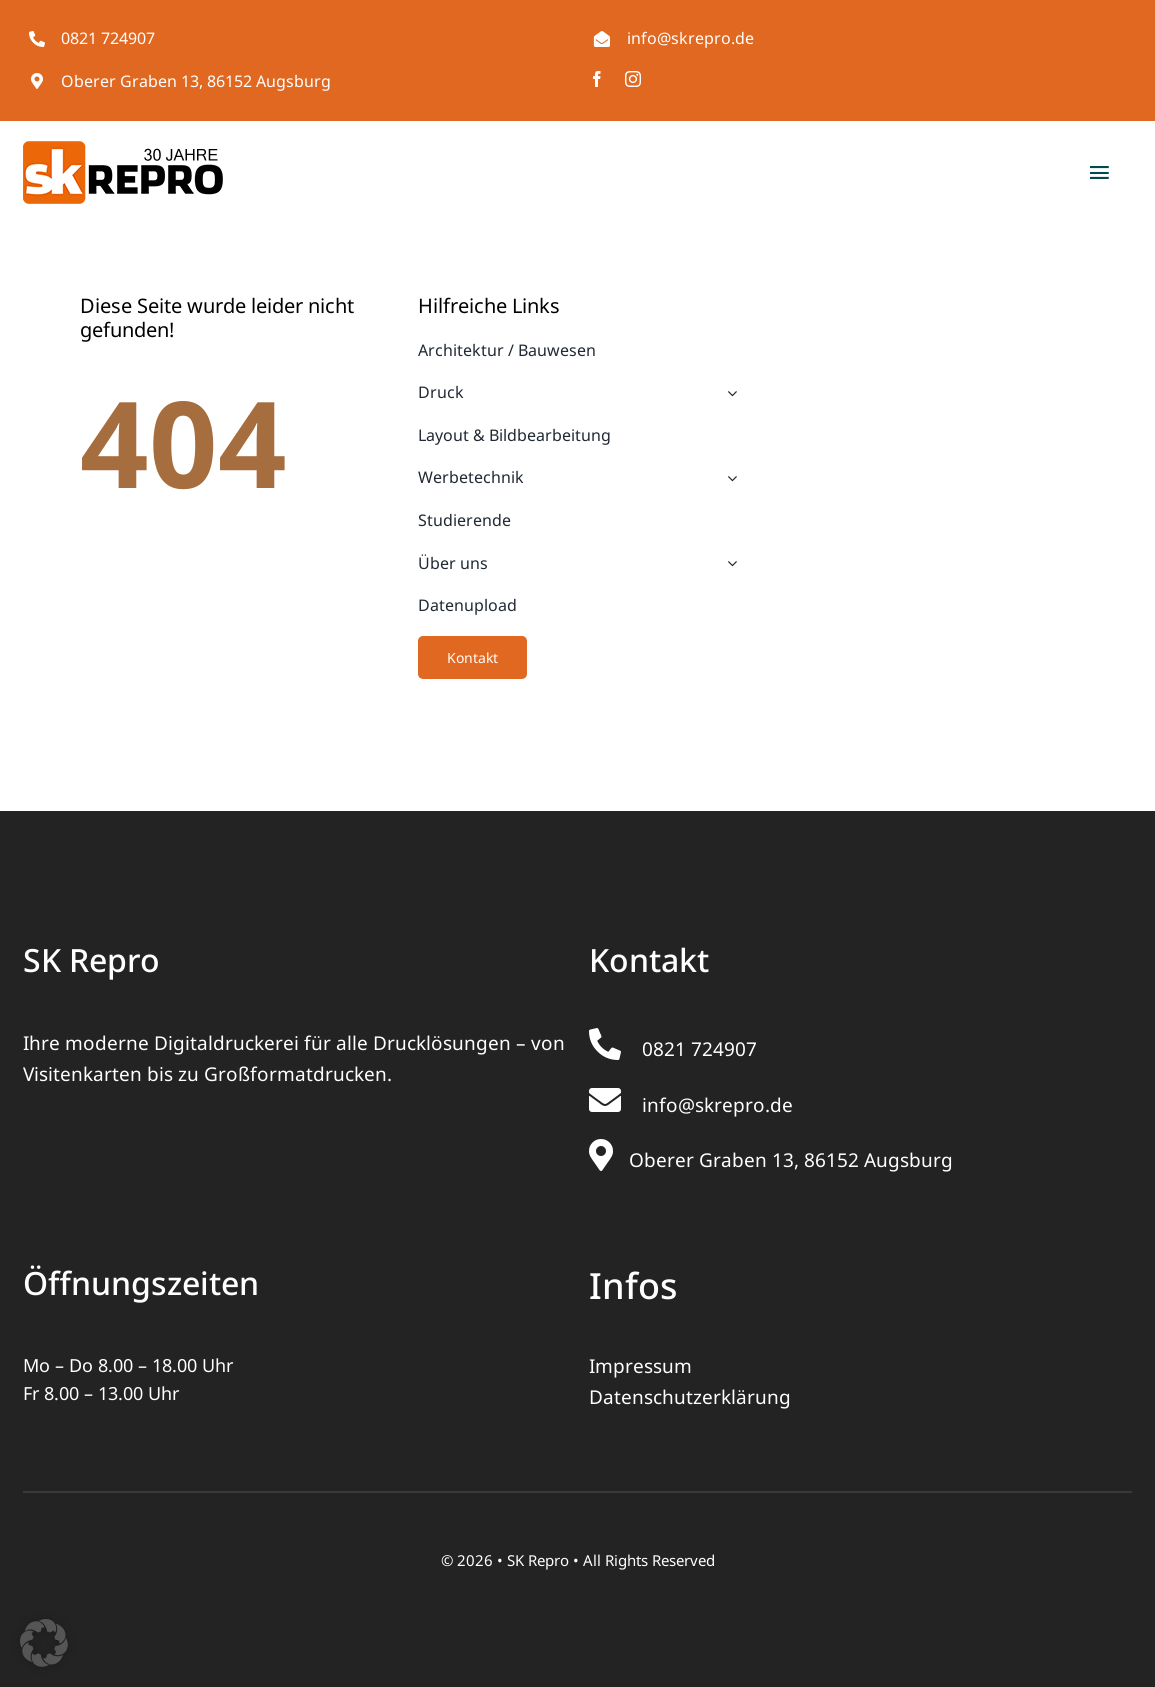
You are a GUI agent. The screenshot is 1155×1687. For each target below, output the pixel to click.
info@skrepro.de (690, 38)
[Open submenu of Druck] (728, 393)
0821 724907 (108, 38)
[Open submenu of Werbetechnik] (728, 478)
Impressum (640, 1366)
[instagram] (633, 79)
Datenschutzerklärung (690, 1397)
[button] (44, 1643)
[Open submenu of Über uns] (728, 564)
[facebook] (597, 79)
